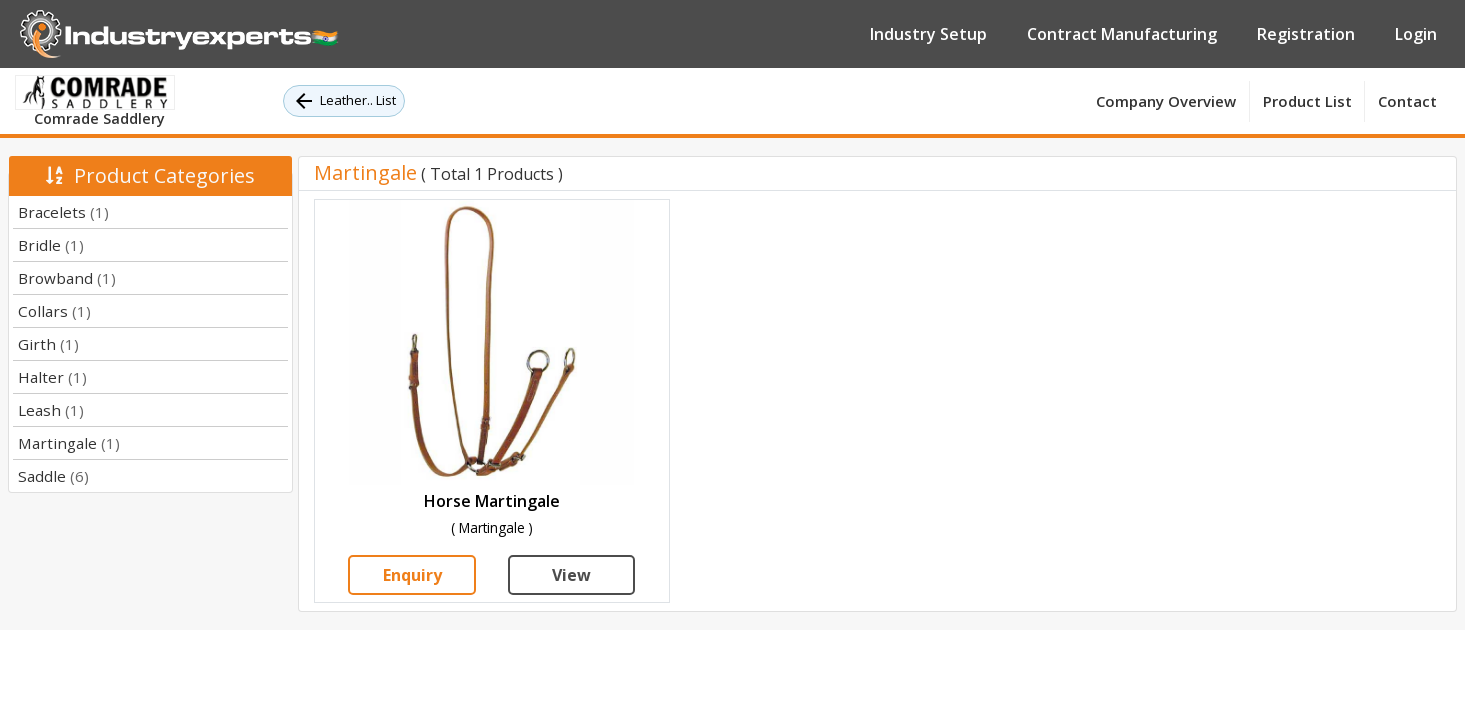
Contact (1407, 101)
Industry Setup (928, 34)
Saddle (53, 476)
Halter (52, 377)
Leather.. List (344, 101)
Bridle (51, 245)
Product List (1307, 101)
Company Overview (1166, 101)
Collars (54, 311)
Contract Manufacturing (1122, 34)
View (571, 575)
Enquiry (412, 575)
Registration (1306, 34)
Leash (51, 410)
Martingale (69, 443)
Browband (67, 278)
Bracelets (63, 212)
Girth (48, 344)
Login (1416, 34)
